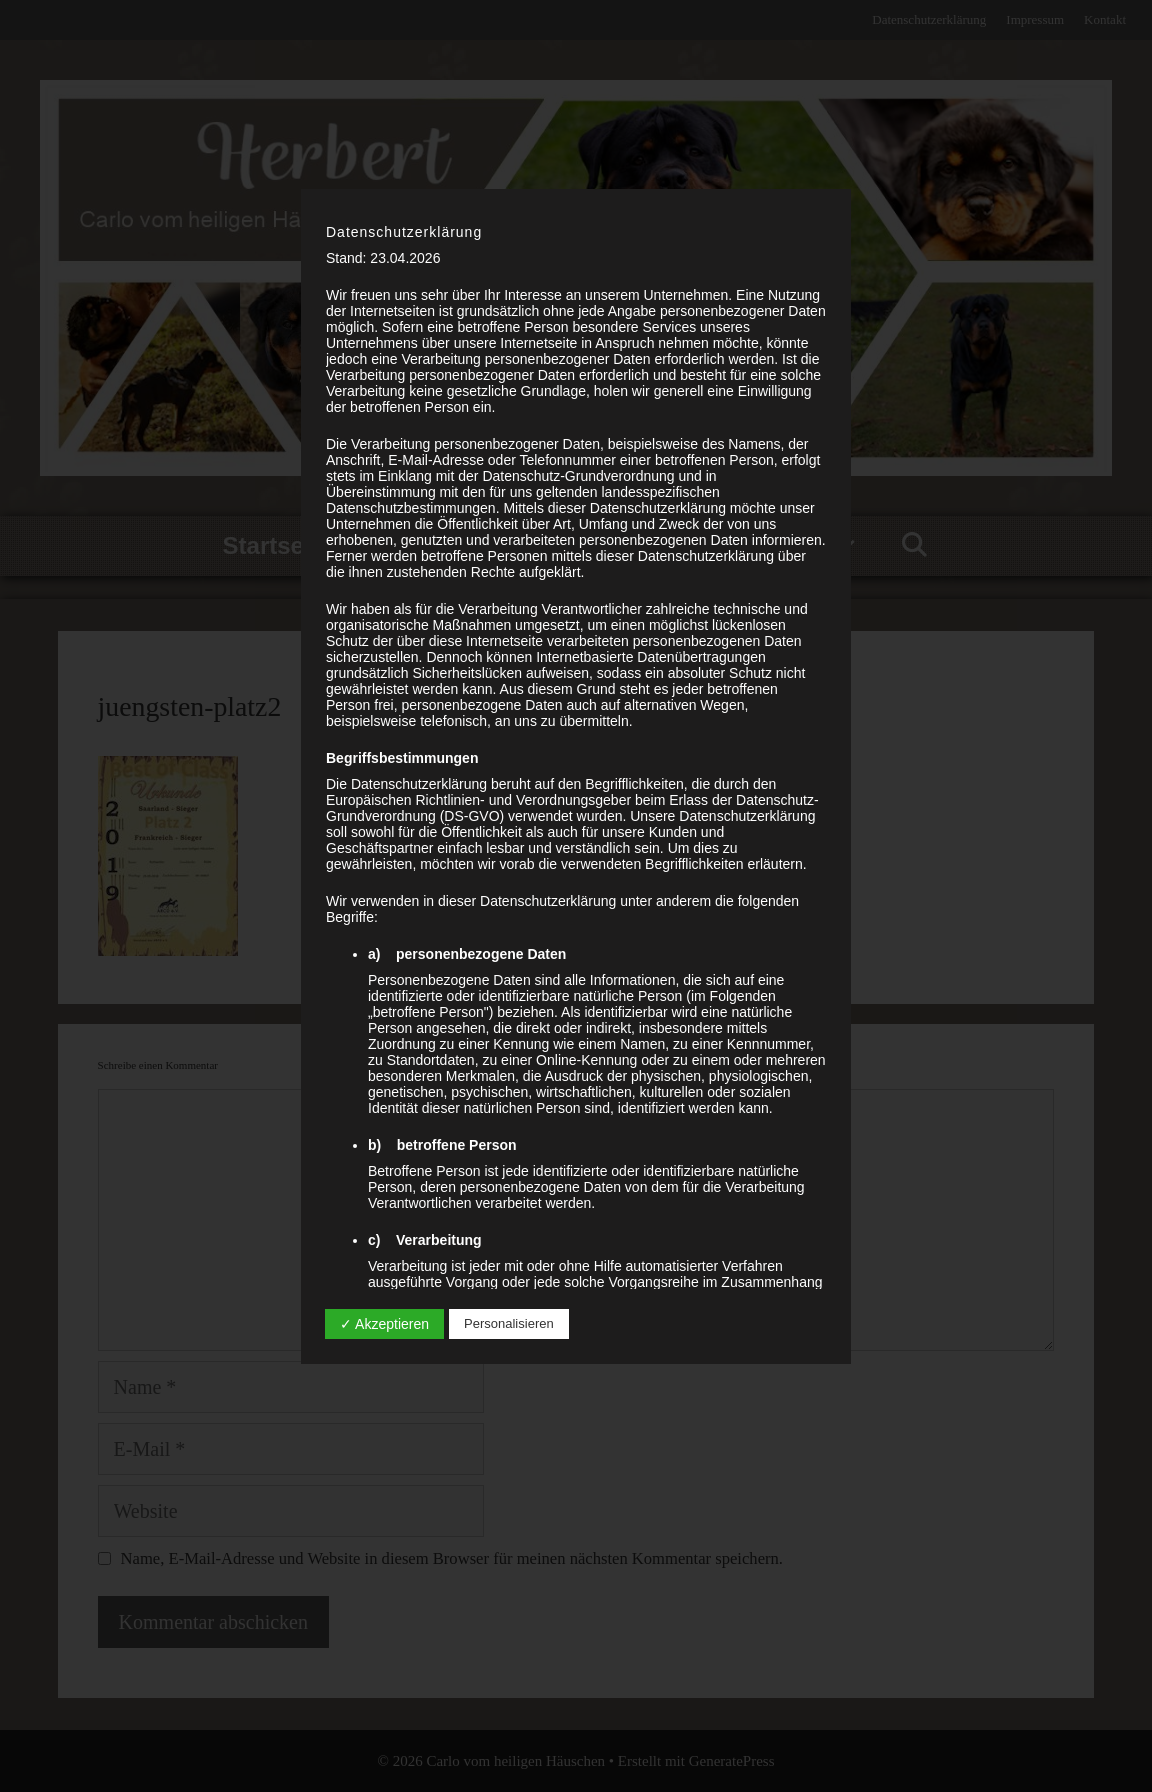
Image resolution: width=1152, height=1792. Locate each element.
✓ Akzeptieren (384, 1324)
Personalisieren (509, 1323)
